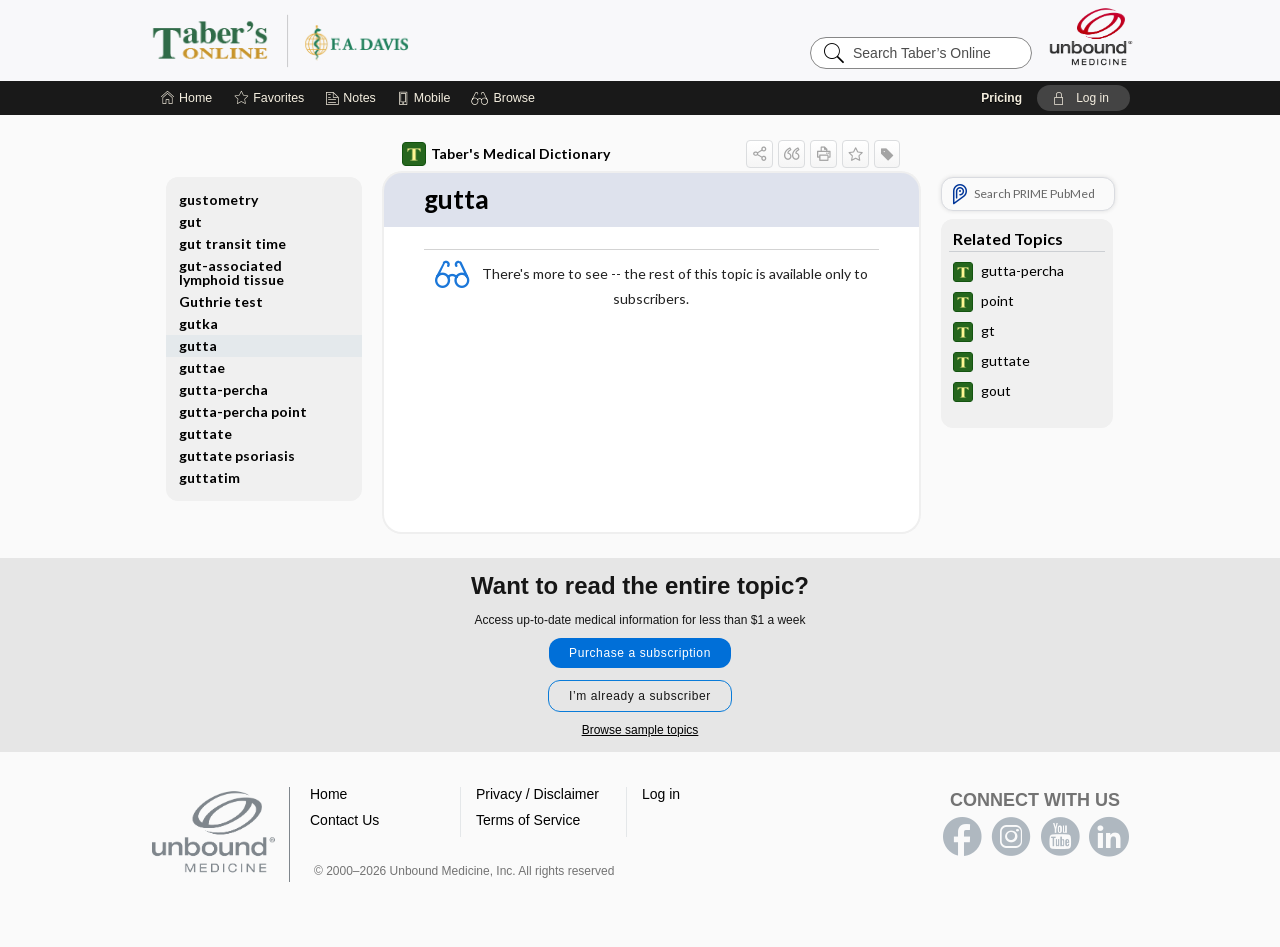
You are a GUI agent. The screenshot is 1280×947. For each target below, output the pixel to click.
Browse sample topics (640, 730)
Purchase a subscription (640, 653)
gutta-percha (223, 389)
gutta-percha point (243, 411)
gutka (198, 323)
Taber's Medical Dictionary (506, 154)
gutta (198, 345)
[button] (505, 98)
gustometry (218, 199)
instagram (1011, 837)
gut (190, 221)
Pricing (1001, 98)
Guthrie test (221, 301)
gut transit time (232, 243)
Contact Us (344, 820)
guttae (202, 367)
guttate (205, 433)
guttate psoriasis (237, 455)
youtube (1060, 837)
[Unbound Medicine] (1091, 36)
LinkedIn (1109, 837)
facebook (962, 837)
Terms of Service (528, 820)
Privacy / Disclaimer (537, 794)
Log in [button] (661, 794)
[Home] (186, 98)
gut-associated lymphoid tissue (231, 272)
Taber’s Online (400, 40)
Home (328, 794)
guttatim (209, 477)
